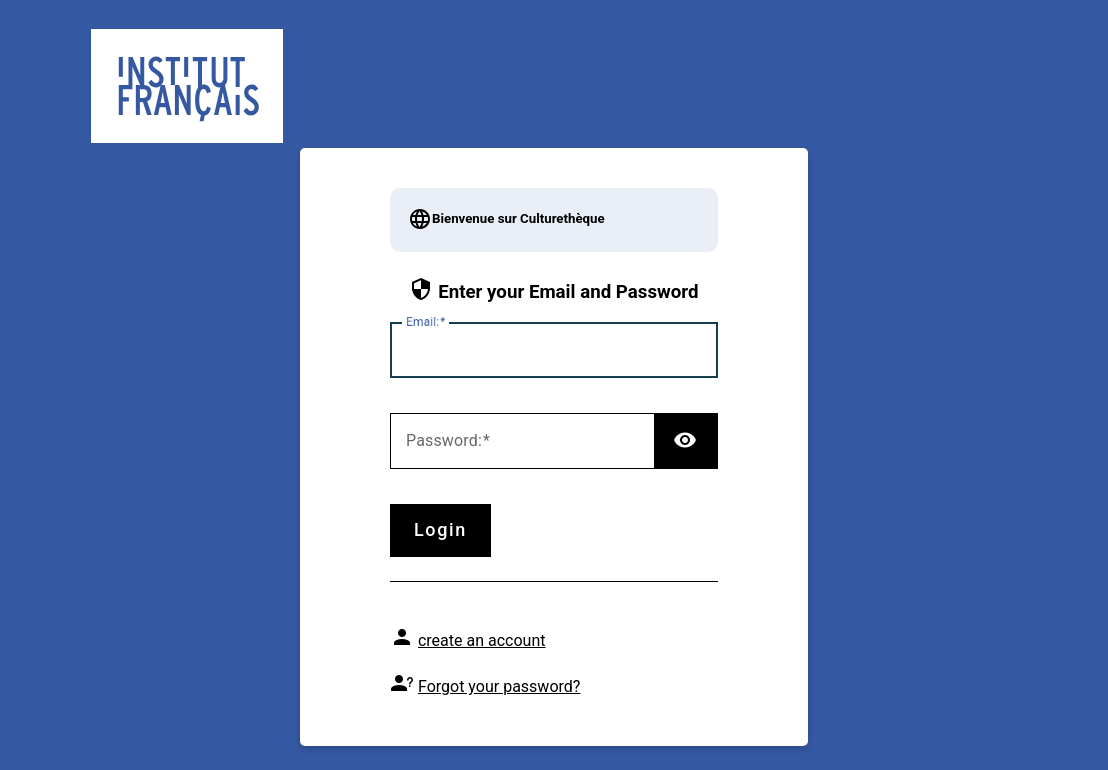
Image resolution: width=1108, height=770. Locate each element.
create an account (482, 640)
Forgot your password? (499, 686)
